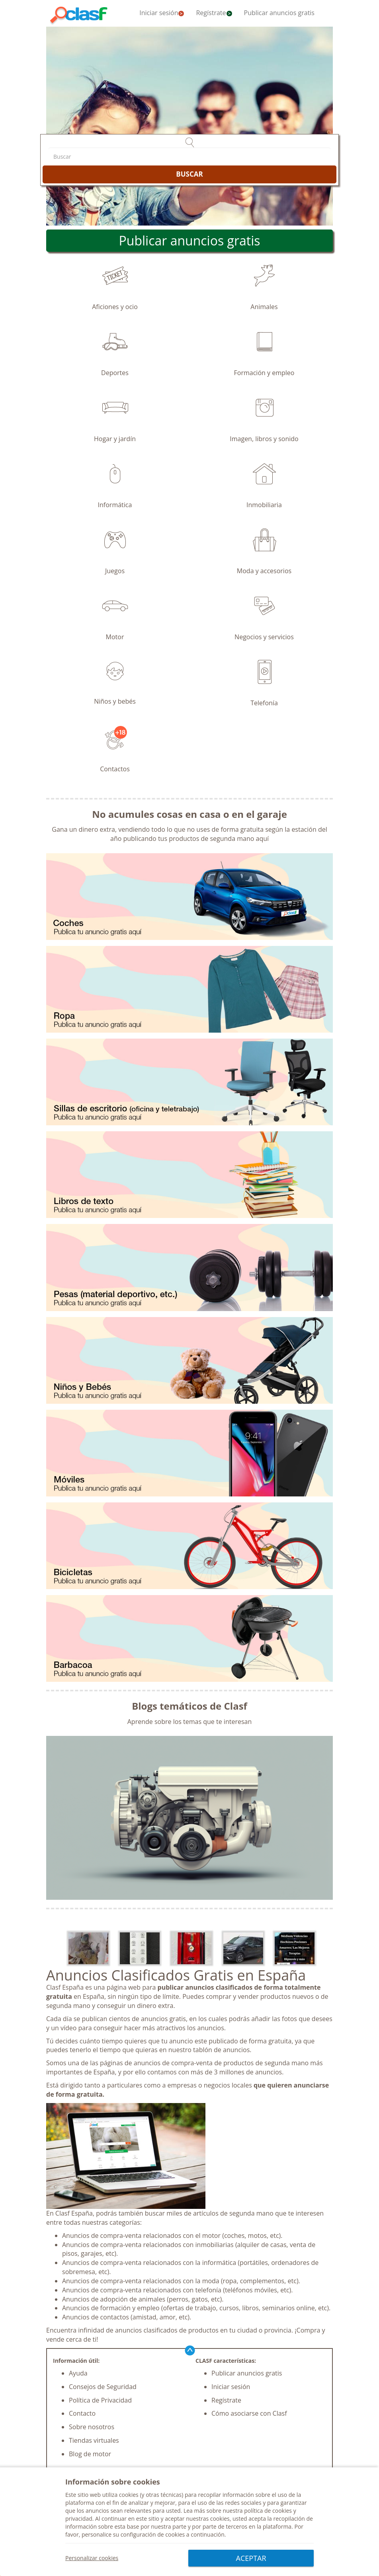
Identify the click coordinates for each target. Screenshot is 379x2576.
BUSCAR (189, 174)
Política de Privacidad (100, 2400)
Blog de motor (90, 2454)
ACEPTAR (251, 2558)
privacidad (78, 2519)
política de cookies (268, 2511)
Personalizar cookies (91, 2558)
